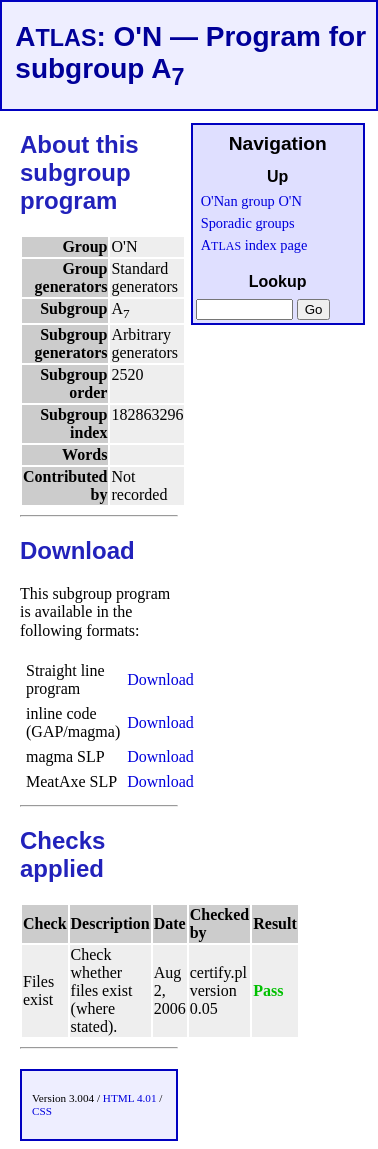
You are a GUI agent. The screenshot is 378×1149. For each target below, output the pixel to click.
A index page (254, 245)
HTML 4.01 (130, 1098)
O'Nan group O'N (251, 201)
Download (160, 679)
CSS (42, 1111)
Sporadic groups (248, 223)
